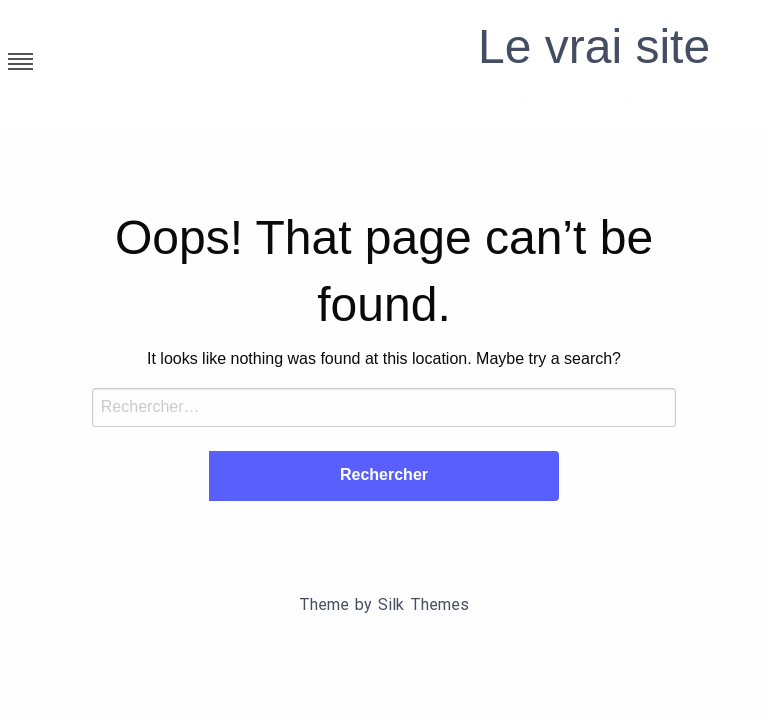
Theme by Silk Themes (384, 604)
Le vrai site (594, 46)
